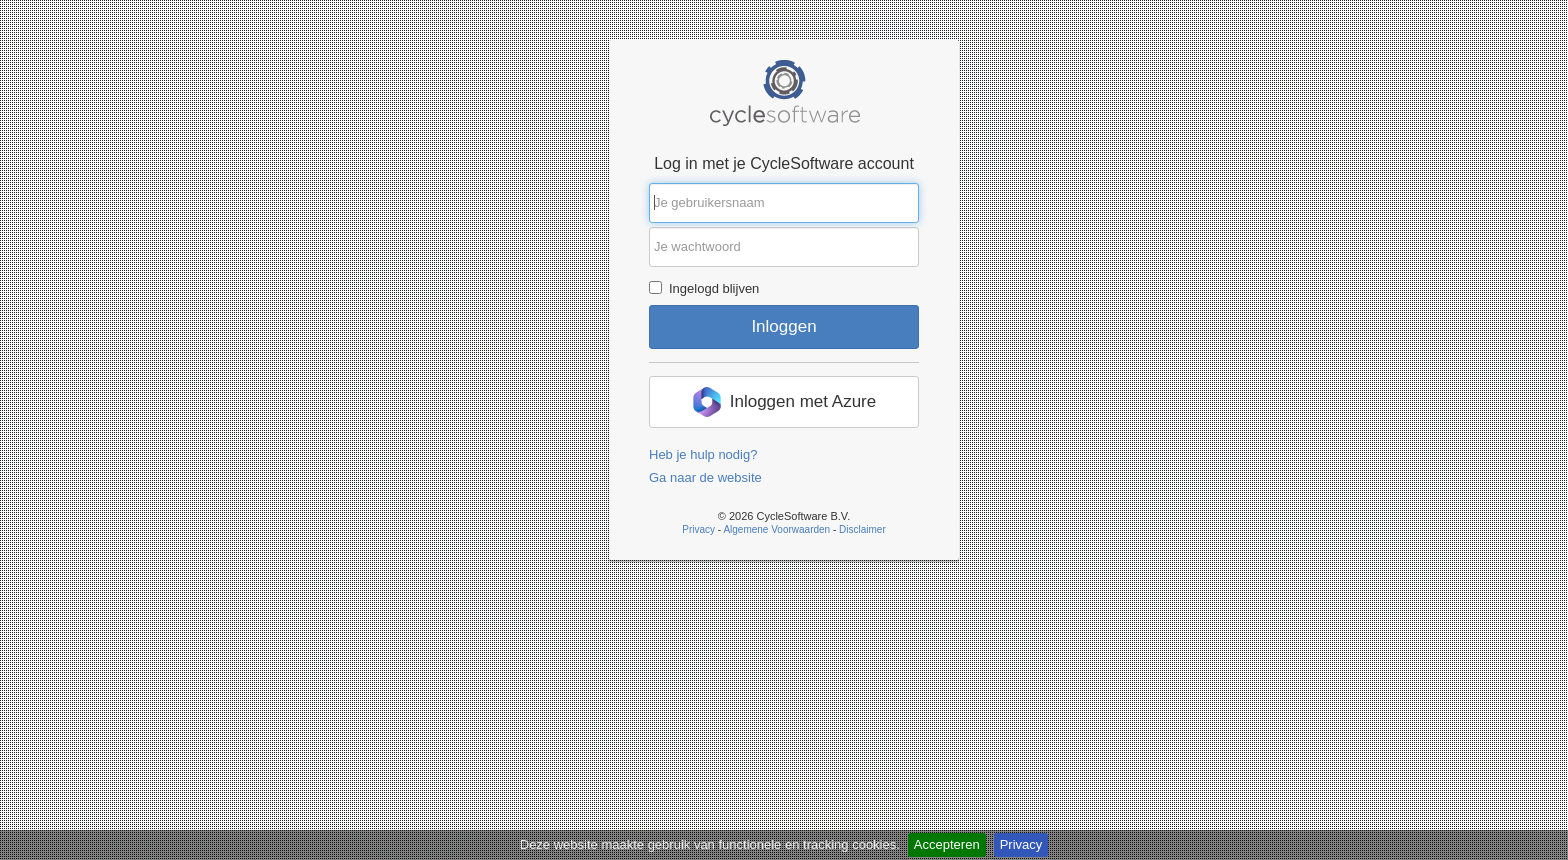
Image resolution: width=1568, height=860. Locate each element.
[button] (784, 402)
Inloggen (783, 326)
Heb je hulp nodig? (703, 454)
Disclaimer (862, 529)
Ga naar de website (705, 477)
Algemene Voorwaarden (776, 529)
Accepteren (947, 844)
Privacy (1021, 844)
